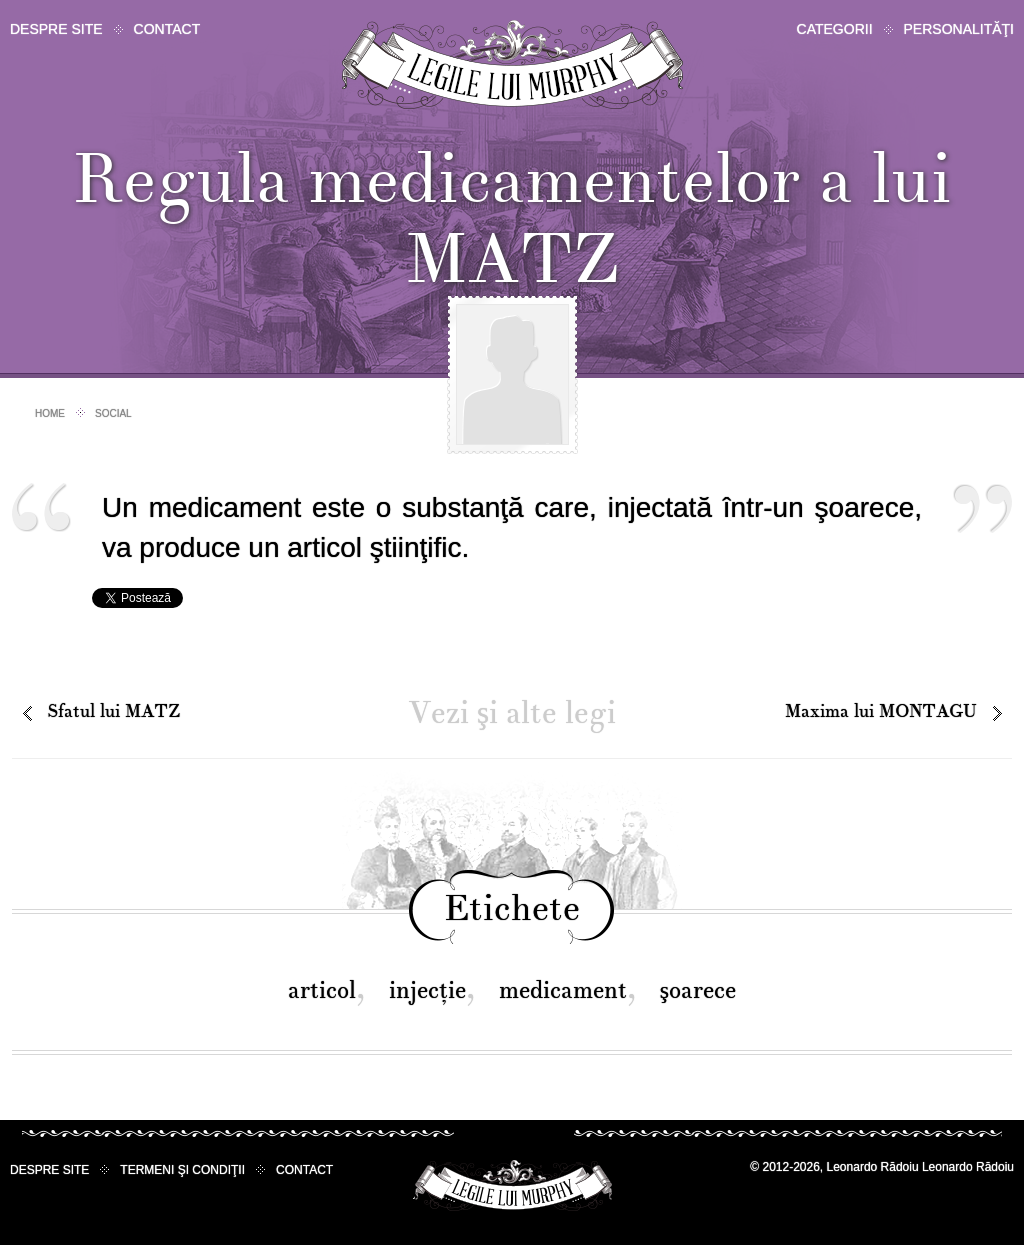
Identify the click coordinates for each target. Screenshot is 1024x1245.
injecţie (427, 990)
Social (113, 413)
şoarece (698, 990)
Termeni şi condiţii (182, 1170)
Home (50, 413)
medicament (563, 990)
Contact (167, 29)
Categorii (835, 29)
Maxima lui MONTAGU (881, 711)
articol (322, 990)
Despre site (56, 29)
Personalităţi (959, 29)
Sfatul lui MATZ (113, 711)
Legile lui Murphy (512, 64)
